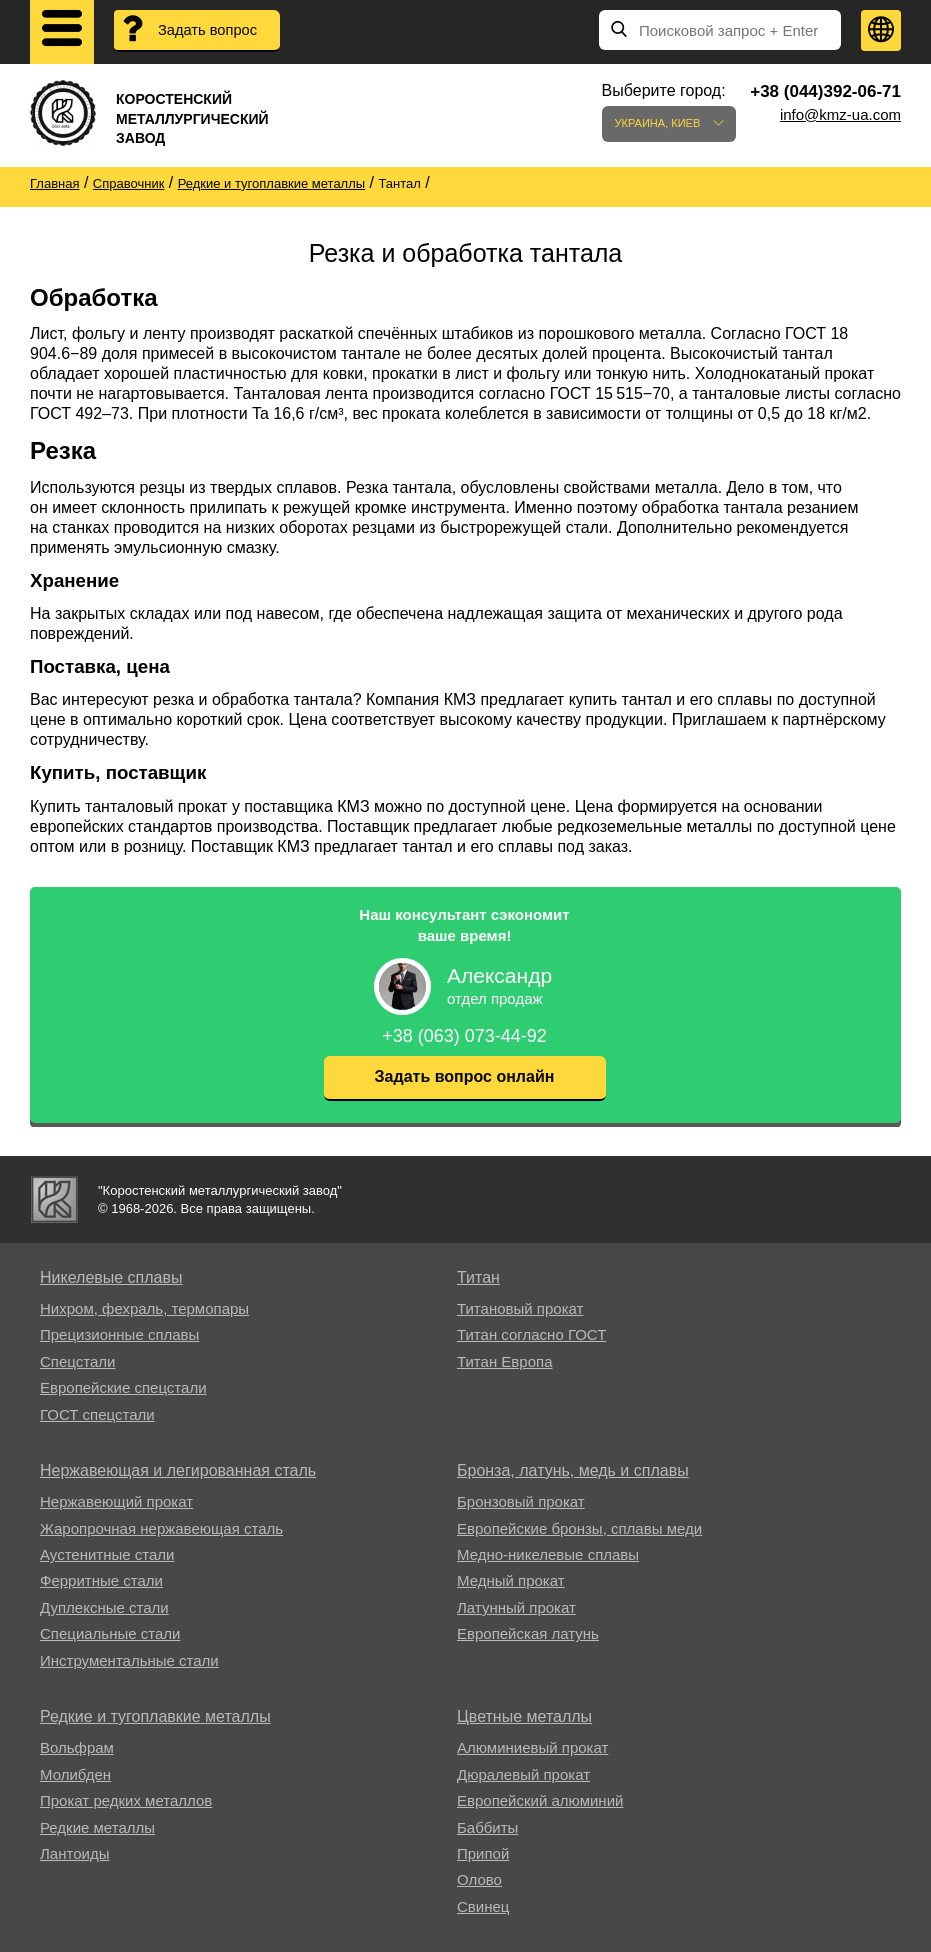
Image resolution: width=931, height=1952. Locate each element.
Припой (483, 1853)
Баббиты (487, 1827)
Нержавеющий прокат (116, 1501)
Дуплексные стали (104, 1607)
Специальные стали (110, 1633)
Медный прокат (511, 1580)
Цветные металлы (524, 1716)
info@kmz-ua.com (840, 114)
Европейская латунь (528, 1633)
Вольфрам (77, 1747)
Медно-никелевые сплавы (548, 1554)
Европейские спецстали (123, 1387)
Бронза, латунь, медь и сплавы (573, 1470)
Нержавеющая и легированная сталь (178, 1470)
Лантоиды (74, 1853)
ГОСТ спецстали (97, 1414)
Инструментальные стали (129, 1660)
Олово (479, 1879)
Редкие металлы (97, 1827)
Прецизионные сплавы (119, 1334)
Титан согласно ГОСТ (531, 1334)
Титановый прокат (520, 1308)
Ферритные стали (101, 1580)
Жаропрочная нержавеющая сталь (161, 1528)
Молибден (75, 1774)
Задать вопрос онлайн (465, 1076)
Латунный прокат (516, 1607)
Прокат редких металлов (126, 1800)
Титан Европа (505, 1361)
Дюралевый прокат (523, 1774)
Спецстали (77, 1361)
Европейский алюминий (540, 1800)
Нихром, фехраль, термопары (144, 1308)
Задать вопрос (209, 30)
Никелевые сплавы (111, 1277)
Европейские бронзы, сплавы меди (579, 1528)
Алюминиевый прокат (532, 1747)
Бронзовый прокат (521, 1501)
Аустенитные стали (107, 1554)
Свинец (483, 1906)
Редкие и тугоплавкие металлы (155, 1716)
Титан (478, 1277)
